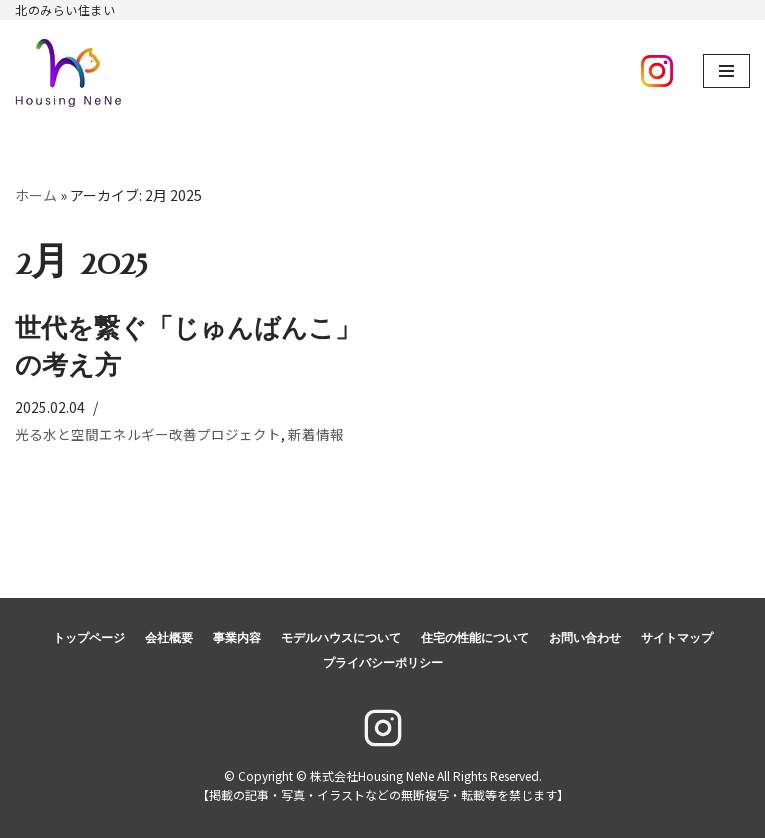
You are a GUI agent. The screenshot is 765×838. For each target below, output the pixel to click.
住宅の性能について (475, 638)
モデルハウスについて (341, 638)
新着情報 (316, 434)
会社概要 (169, 638)
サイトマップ (677, 638)
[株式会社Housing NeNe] (69, 71)
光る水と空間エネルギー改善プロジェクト (148, 434)
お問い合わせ (585, 638)
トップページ (89, 638)
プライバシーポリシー (383, 663)
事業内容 (237, 638)
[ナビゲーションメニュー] (726, 71)
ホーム (36, 195)
